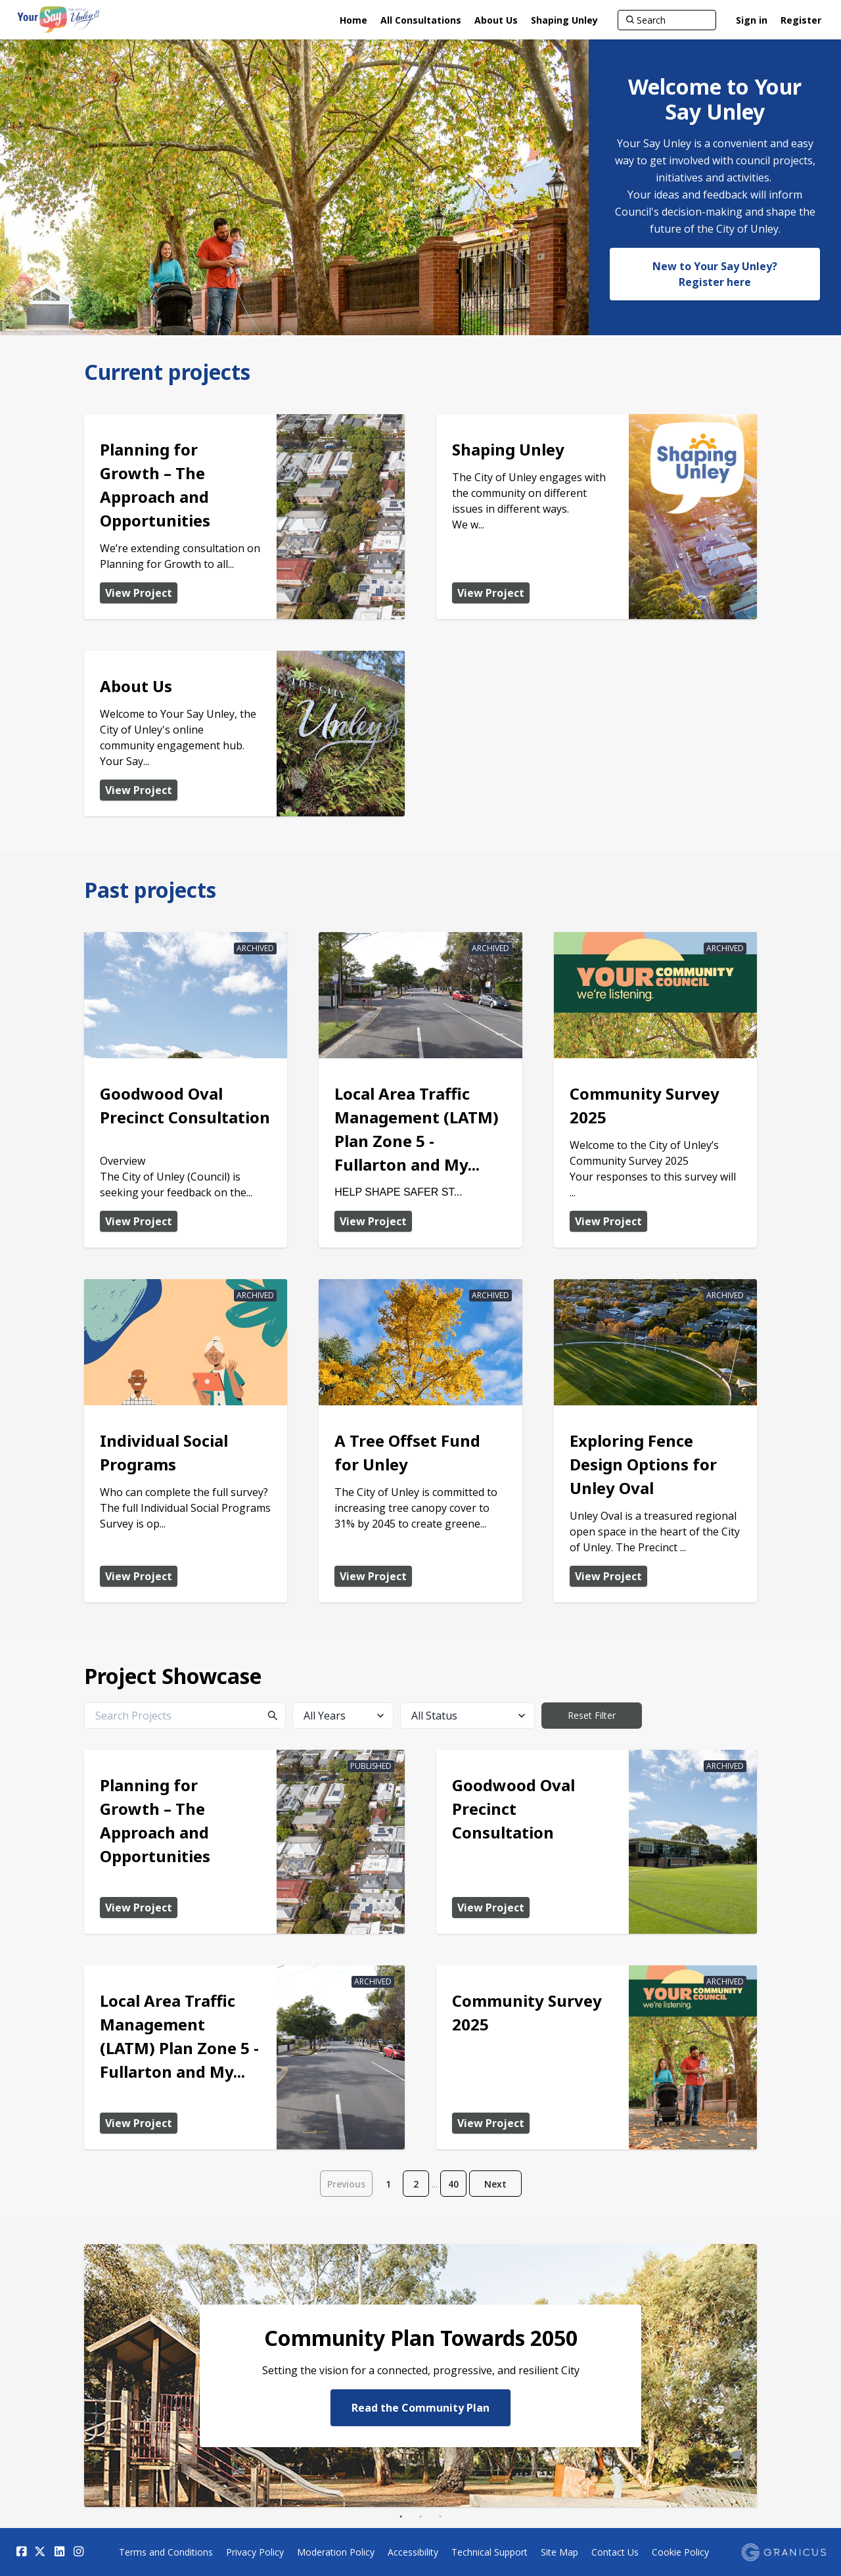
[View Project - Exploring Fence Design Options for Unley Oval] (655, 1441)
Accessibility (413, 2552)
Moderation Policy (336, 2552)
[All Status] (467, 1715)
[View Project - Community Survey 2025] (655, 1090)
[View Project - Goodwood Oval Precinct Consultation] (185, 1090)
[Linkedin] (59, 2552)
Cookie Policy (680, 2552)
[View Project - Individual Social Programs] (185, 1441)
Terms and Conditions (166, 2552)
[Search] (667, 20)
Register (801, 20)
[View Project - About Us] (244, 733)
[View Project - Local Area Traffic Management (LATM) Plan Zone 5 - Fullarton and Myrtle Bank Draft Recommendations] (420, 1090)
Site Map (559, 2552)
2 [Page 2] (416, 2184)
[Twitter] (40, 2552)
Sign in (751, 20)
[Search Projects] (185, 1715)
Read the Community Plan (420, 2407)
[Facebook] (21, 2552)
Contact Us (615, 2552)
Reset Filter (592, 1715)
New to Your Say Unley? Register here (714, 274)
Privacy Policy (255, 2552)
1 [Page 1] (388, 2184)
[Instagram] (78, 2552)
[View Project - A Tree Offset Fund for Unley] (420, 1441)
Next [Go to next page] (495, 2184)
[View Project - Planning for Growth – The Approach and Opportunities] (244, 516)
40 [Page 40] (453, 2184)
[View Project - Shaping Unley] (596, 516)
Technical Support (489, 2552)
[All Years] (343, 1715)
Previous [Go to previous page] (346, 2184)
